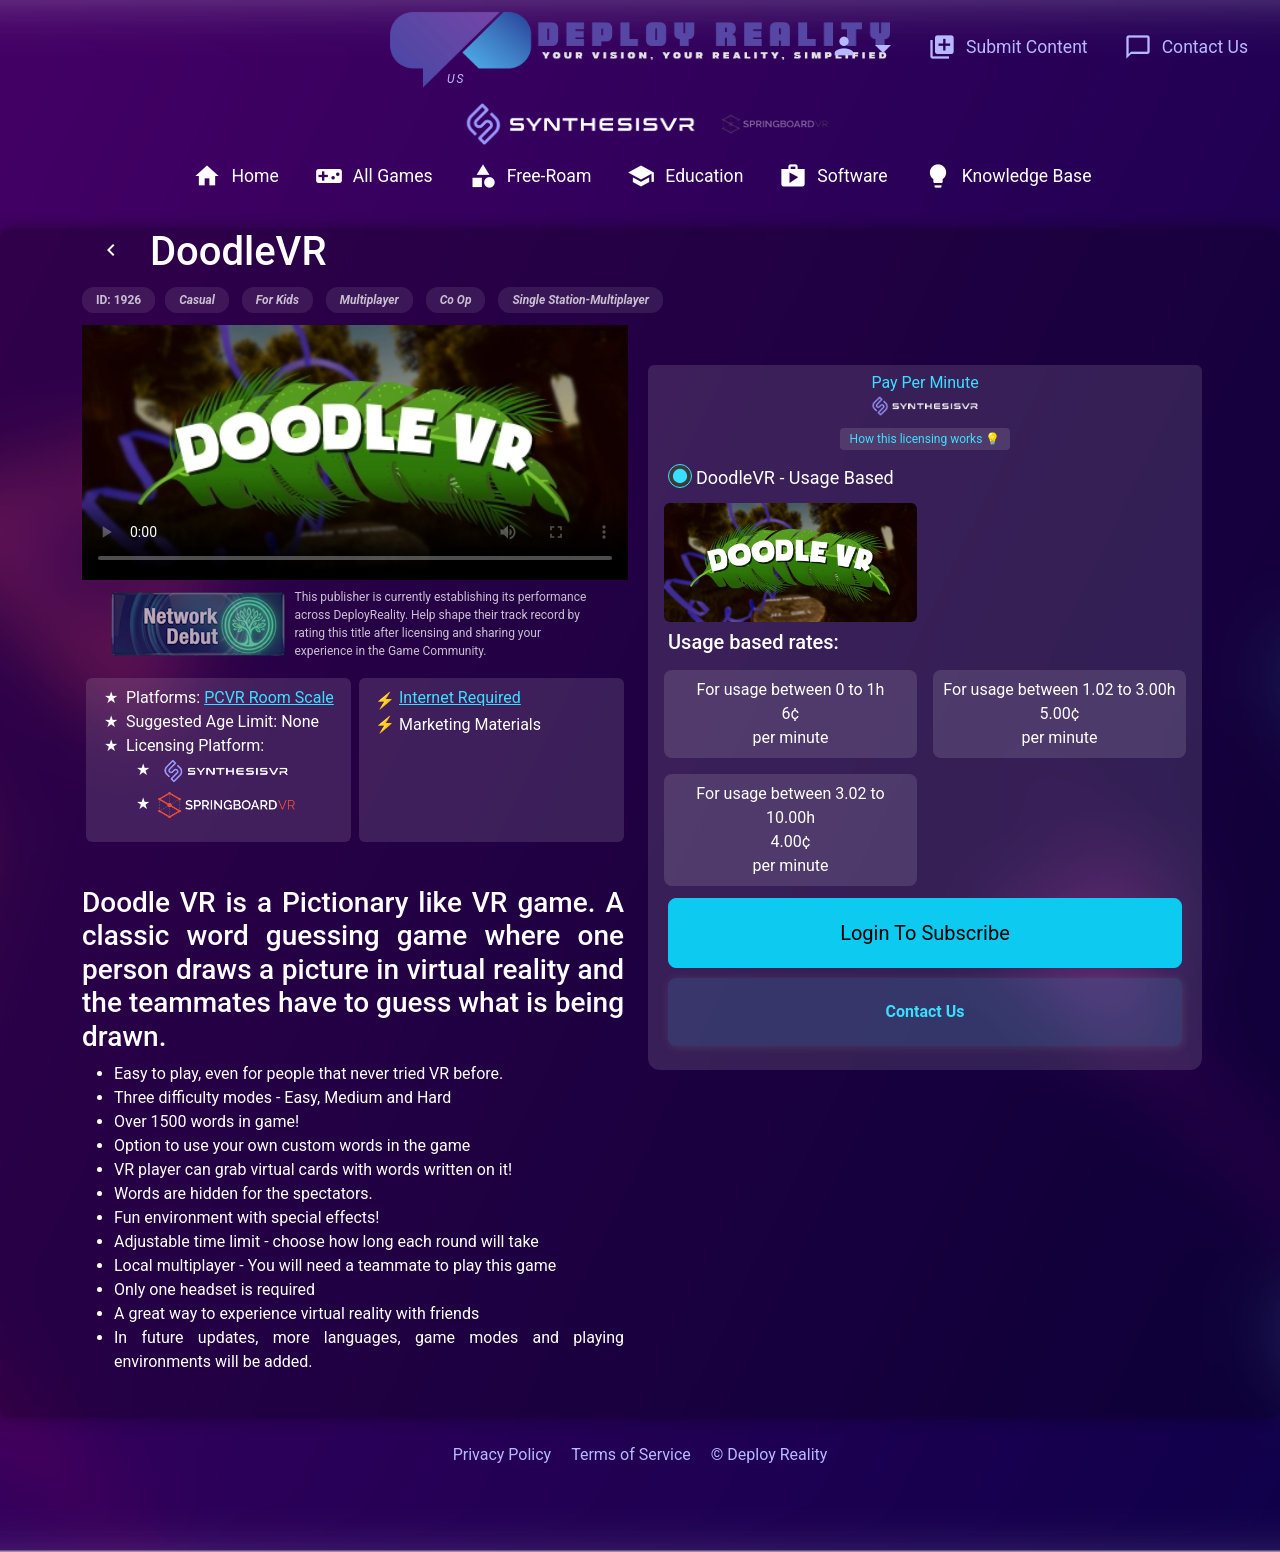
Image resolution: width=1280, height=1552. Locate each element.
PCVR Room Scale (269, 697)
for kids (277, 300)
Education (685, 176)
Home (235, 176)
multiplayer (369, 300)
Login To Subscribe (925, 933)
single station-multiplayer (580, 300)
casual (197, 300)
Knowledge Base (1008, 176)
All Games (374, 176)
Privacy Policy (502, 1454)
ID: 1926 (118, 300)
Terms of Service (631, 1454)
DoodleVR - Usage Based (795, 477)
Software (833, 176)
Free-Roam (530, 176)
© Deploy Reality (769, 1454)
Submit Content (1008, 47)
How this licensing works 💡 (925, 439)
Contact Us (1186, 47)
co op (456, 300)
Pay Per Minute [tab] (924, 395)
